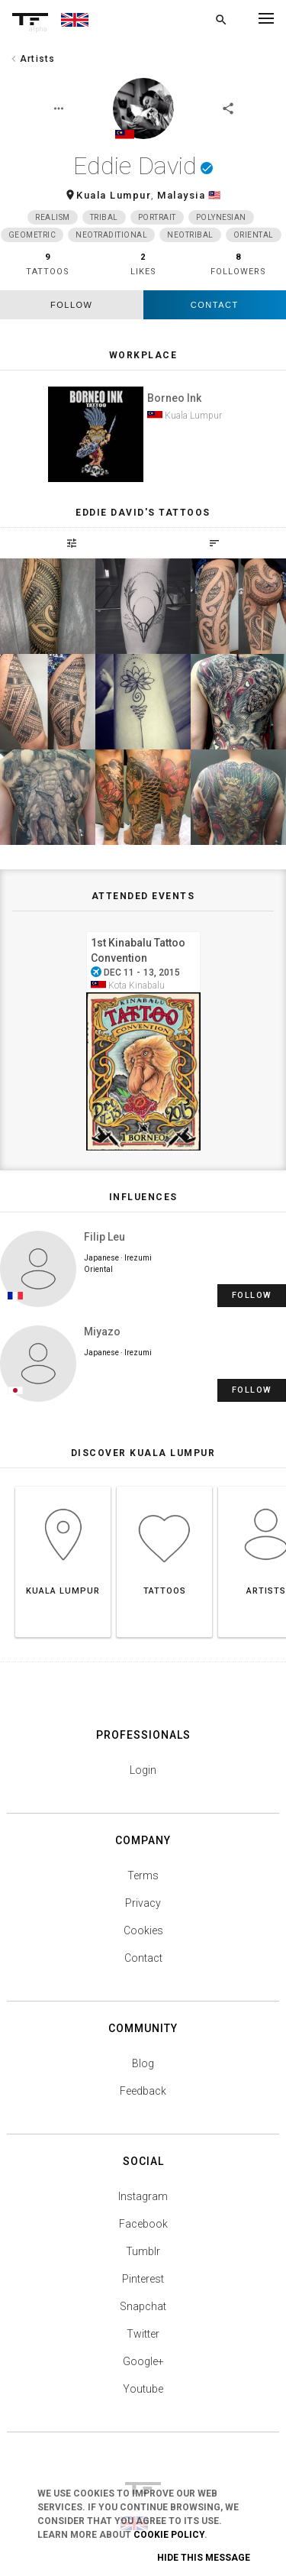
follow (71, 304)
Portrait (157, 217)
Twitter (143, 2334)
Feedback (143, 2091)
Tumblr (143, 2251)
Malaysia (181, 195)
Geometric (32, 235)
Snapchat (143, 2306)
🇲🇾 (215, 195)
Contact (215, 304)
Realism (52, 217)
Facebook (143, 2224)
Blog (143, 2063)
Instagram (143, 2196)
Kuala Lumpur (113, 195)
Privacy (143, 1903)
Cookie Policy (168, 2534)
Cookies (143, 1930)
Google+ (143, 2361)
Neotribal (190, 235)
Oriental (253, 235)
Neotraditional (111, 235)
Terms (143, 1875)
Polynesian (221, 217)
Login (143, 1770)
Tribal (104, 217)
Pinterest (143, 2279)
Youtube (143, 2389)
